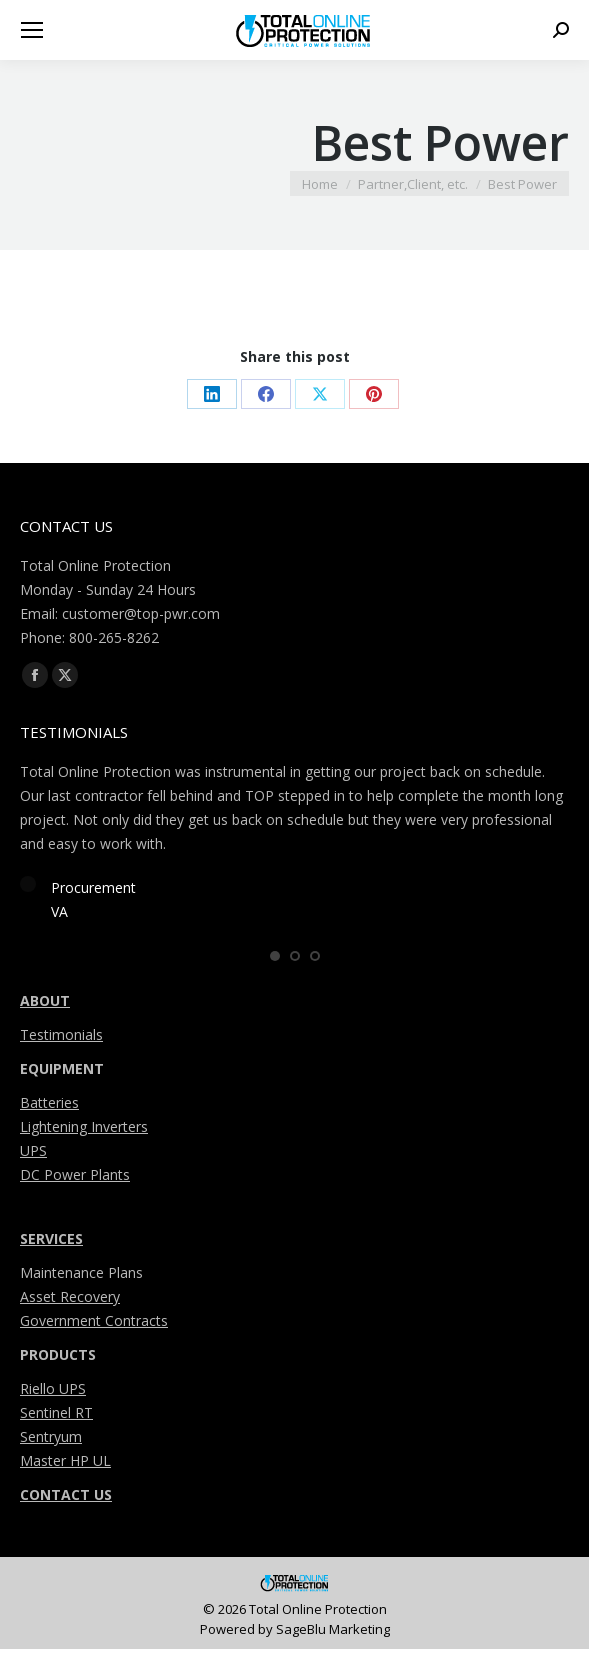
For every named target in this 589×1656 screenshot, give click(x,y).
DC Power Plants (75, 1180)
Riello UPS (53, 1394)
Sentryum (51, 1442)
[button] (275, 961)
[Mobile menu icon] (32, 30)
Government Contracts (94, 1326)
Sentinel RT (56, 1418)
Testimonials (61, 1040)
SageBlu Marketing (333, 1635)
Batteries (49, 1108)
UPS (33, 1156)
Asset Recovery (70, 1302)
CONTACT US (66, 1500)
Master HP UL (65, 1466)
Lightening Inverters (84, 1132)
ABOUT (45, 1006)
